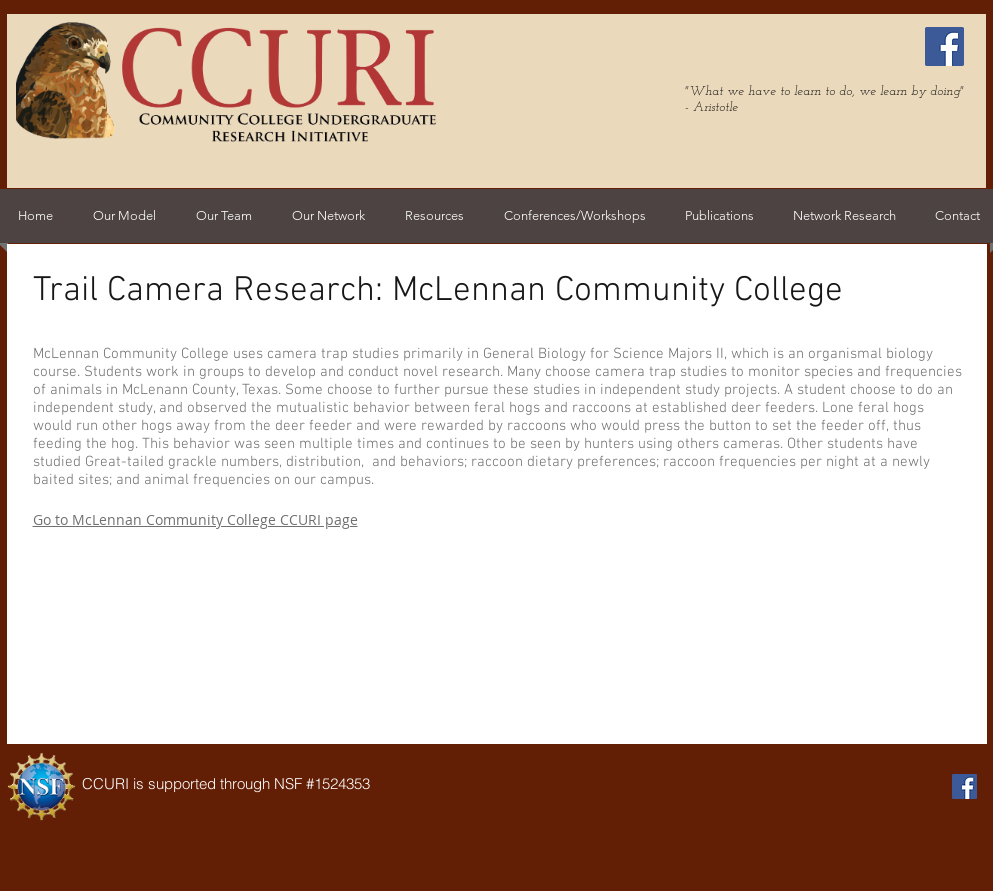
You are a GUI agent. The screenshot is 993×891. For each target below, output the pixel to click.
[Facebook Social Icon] (944, 46)
